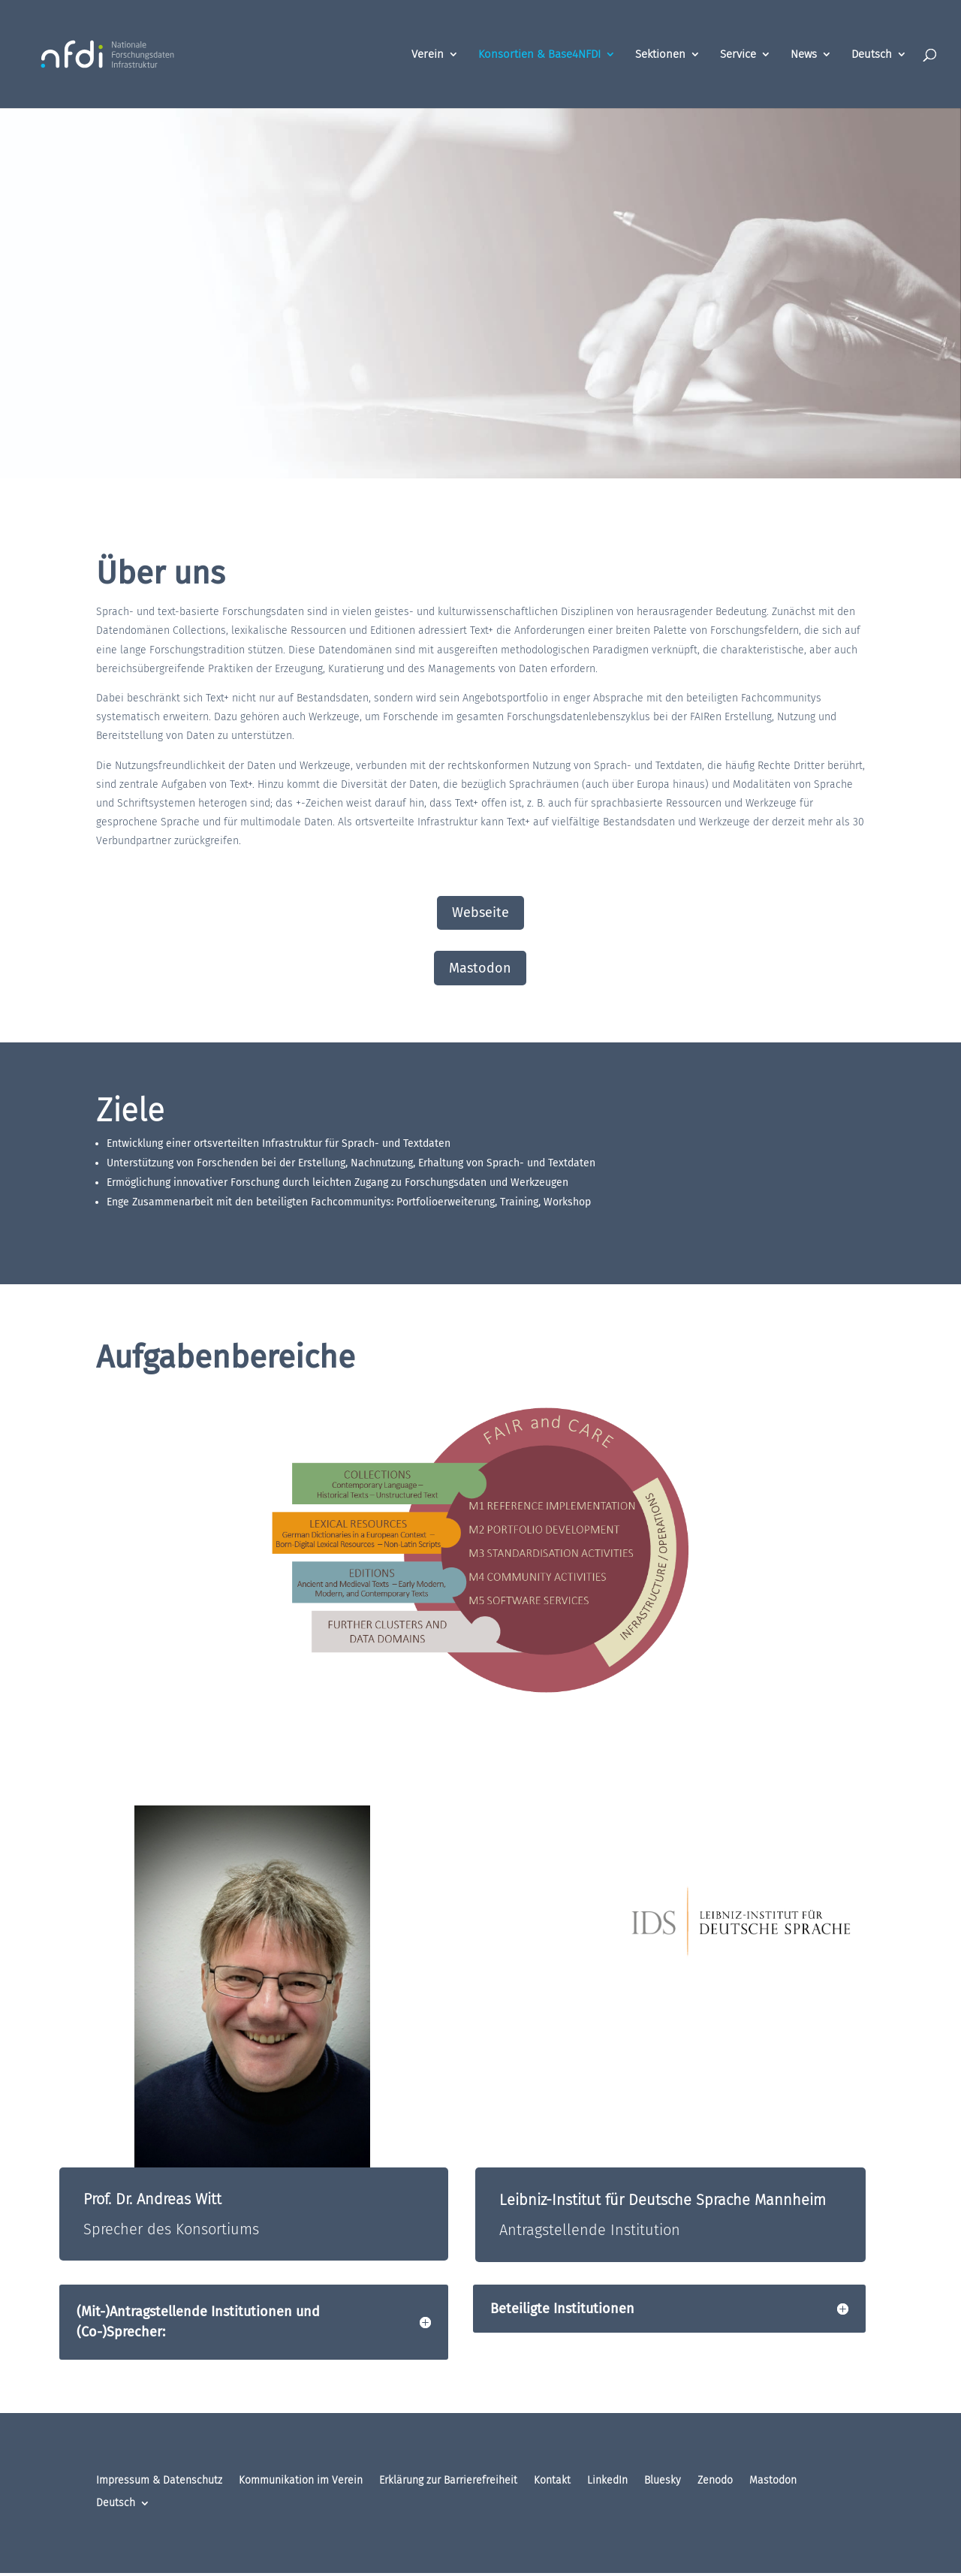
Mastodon (480, 968)
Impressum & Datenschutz (159, 2481)
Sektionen (660, 55)
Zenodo (715, 2481)
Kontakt (552, 2481)
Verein (427, 55)
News (804, 55)
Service (738, 55)
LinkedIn (607, 2481)
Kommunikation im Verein (301, 2481)
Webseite (480, 912)
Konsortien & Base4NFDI (539, 55)
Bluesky (662, 2481)
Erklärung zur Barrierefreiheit (448, 2481)
